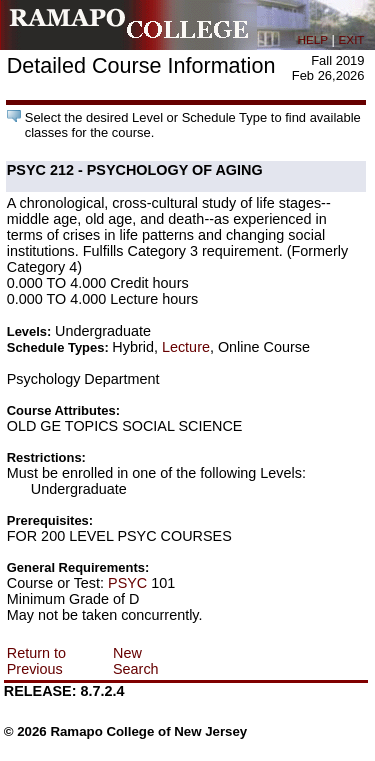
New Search (136, 661)
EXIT (352, 39)
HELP (313, 39)
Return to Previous (36, 661)
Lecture (186, 347)
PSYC (127, 583)
